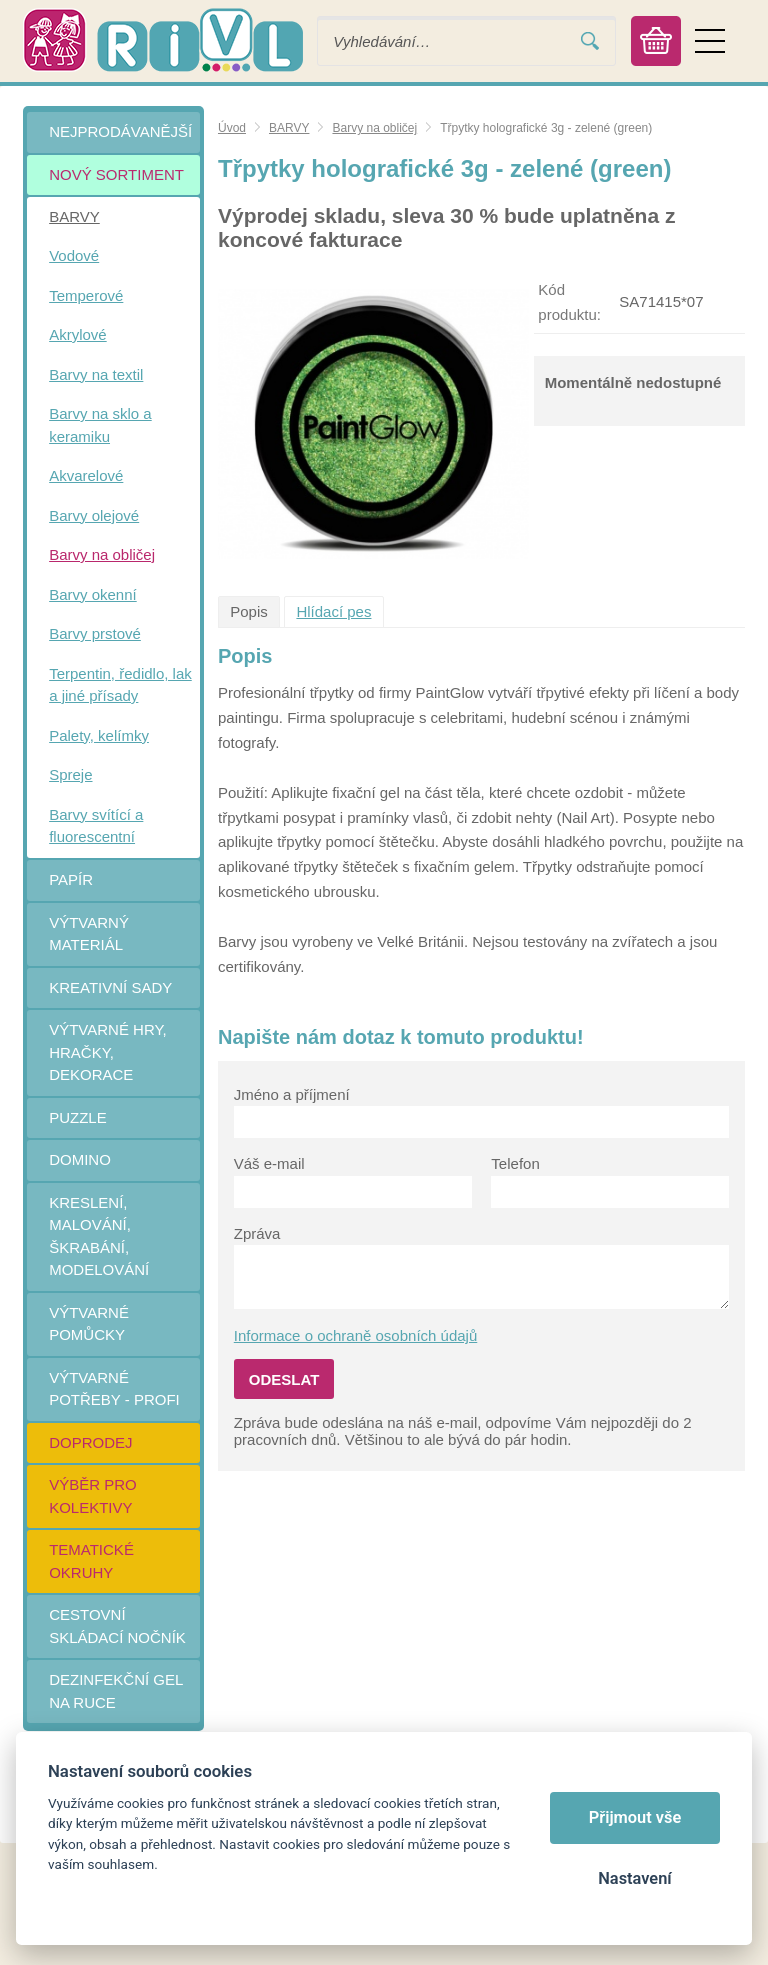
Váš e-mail (269, 1163)
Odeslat (284, 1379)
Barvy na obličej (374, 128)
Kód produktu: (569, 302)
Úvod (232, 128)
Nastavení (634, 1878)
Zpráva (257, 1233)
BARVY (289, 128)
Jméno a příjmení (292, 1094)
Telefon (515, 1163)
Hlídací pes (333, 611)
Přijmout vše (635, 1817)
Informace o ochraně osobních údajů (356, 1335)
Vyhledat (590, 41)
